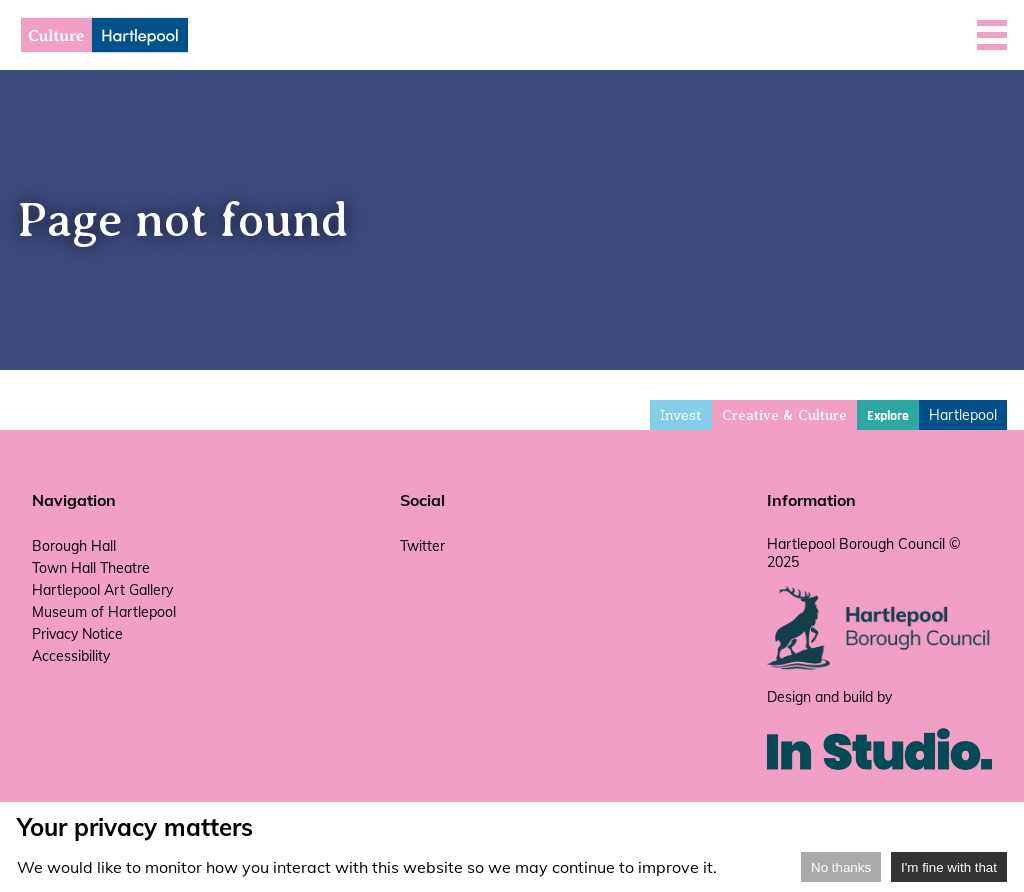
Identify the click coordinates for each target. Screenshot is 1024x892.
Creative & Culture (784, 415)
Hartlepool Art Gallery (102, 590)
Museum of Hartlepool (104, 612)
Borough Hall (74, 546)
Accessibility (71, 656)
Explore (888, 416)
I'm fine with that (949, 867)
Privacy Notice (77, 634)
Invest (681, 415)
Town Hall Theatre (91, 568)
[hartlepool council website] (879, 665)
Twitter (422, 546)
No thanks (841, 867)
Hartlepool (963, 415)
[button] (992, 35)
